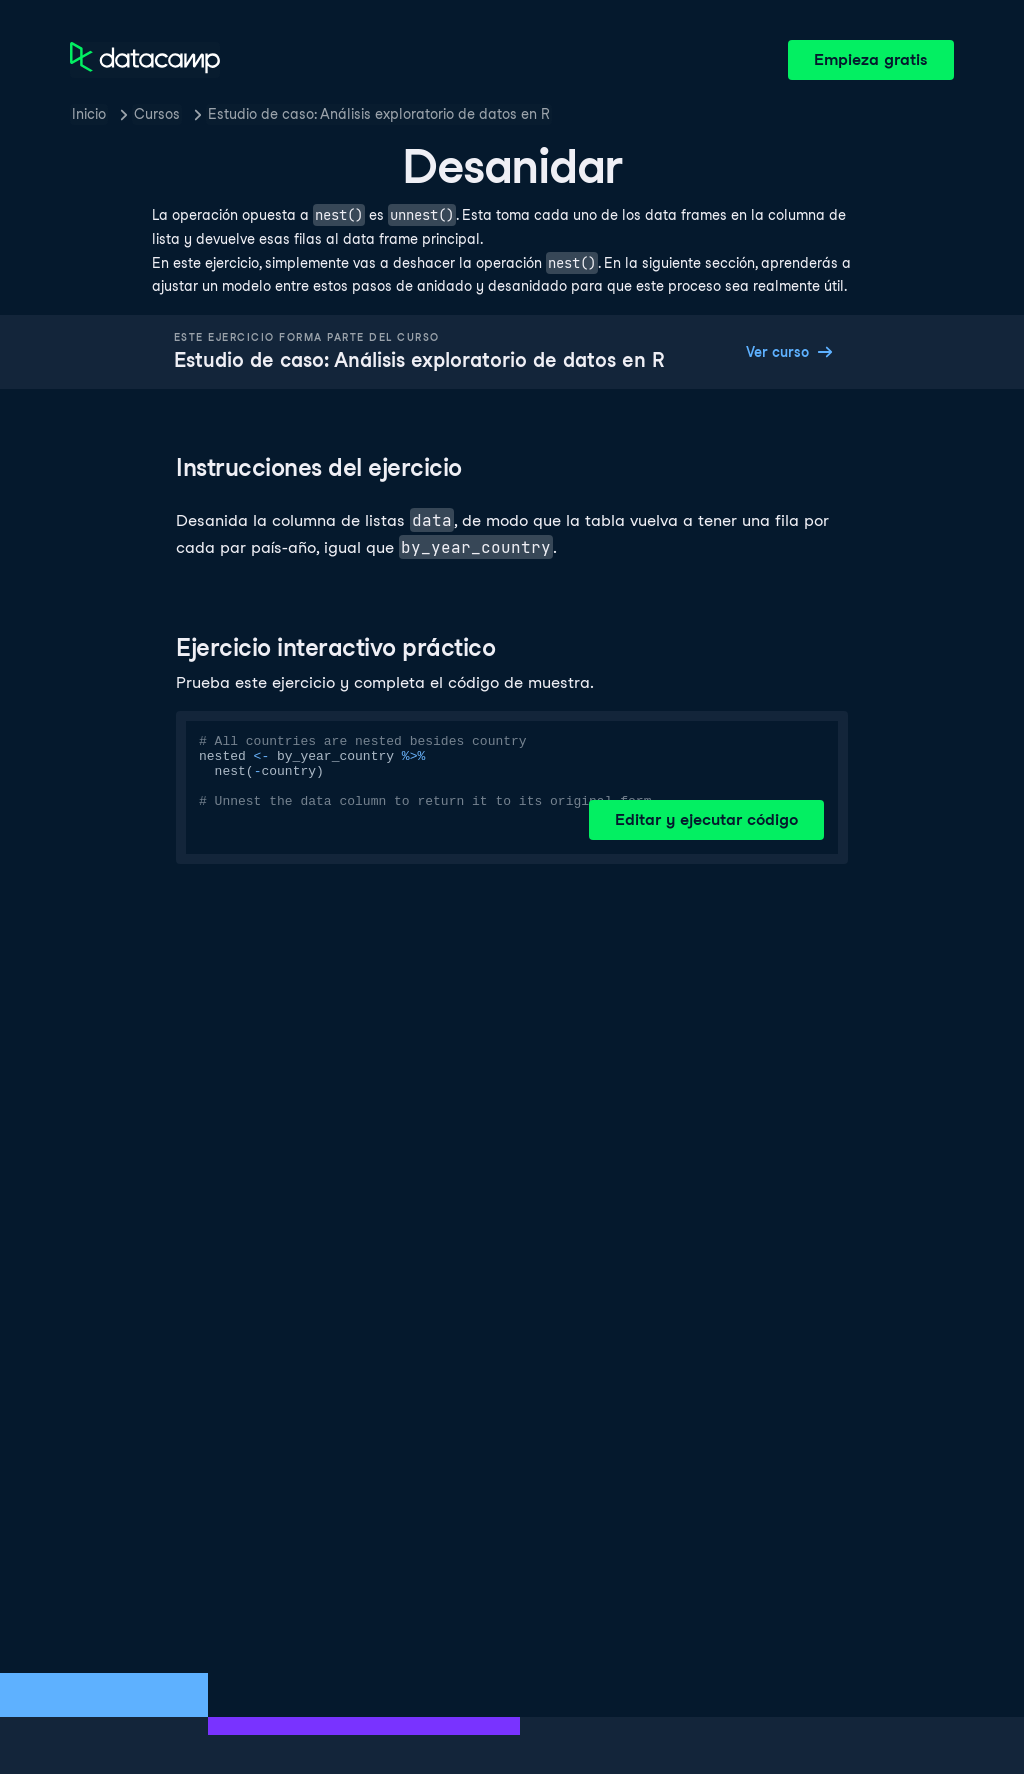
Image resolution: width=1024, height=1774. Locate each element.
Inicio (89, 114)
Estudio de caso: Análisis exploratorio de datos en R (379, 114)
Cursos (157, 114)
